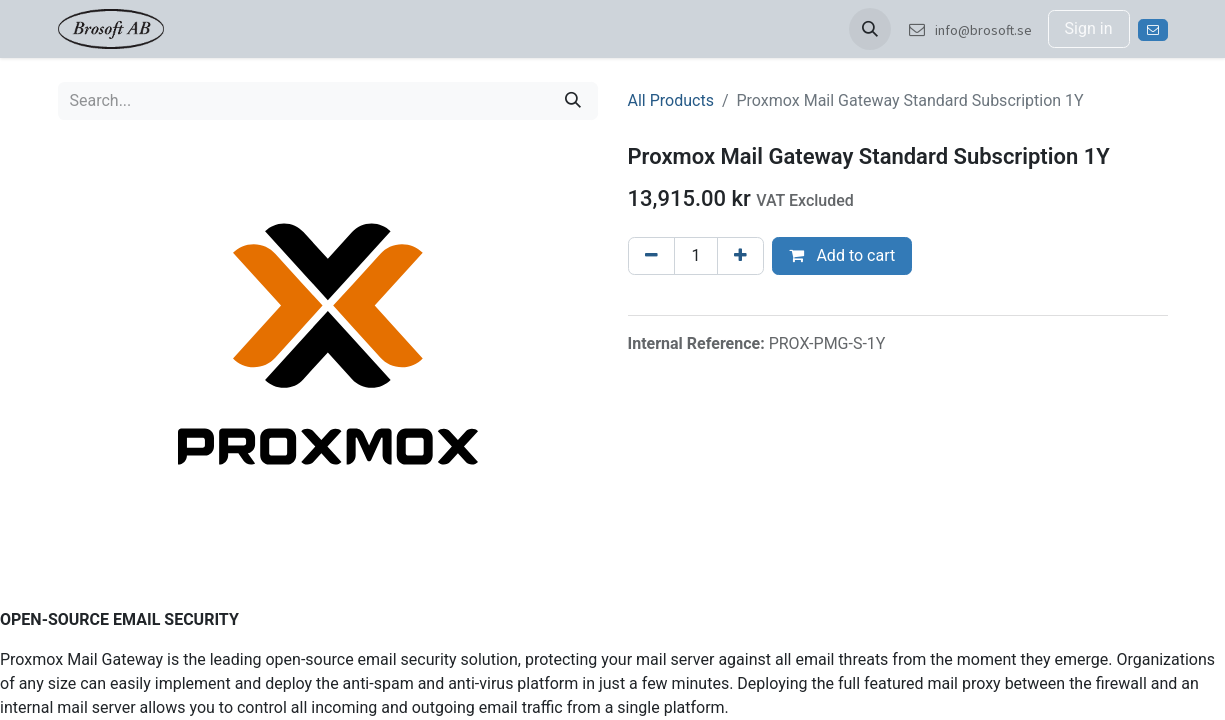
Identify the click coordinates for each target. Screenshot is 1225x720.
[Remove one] (651, 256)
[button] (870, 29)
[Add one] (740, 256)
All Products (671, 100)
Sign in (1089, 28)
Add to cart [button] (842, 255)
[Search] (573, 101)
